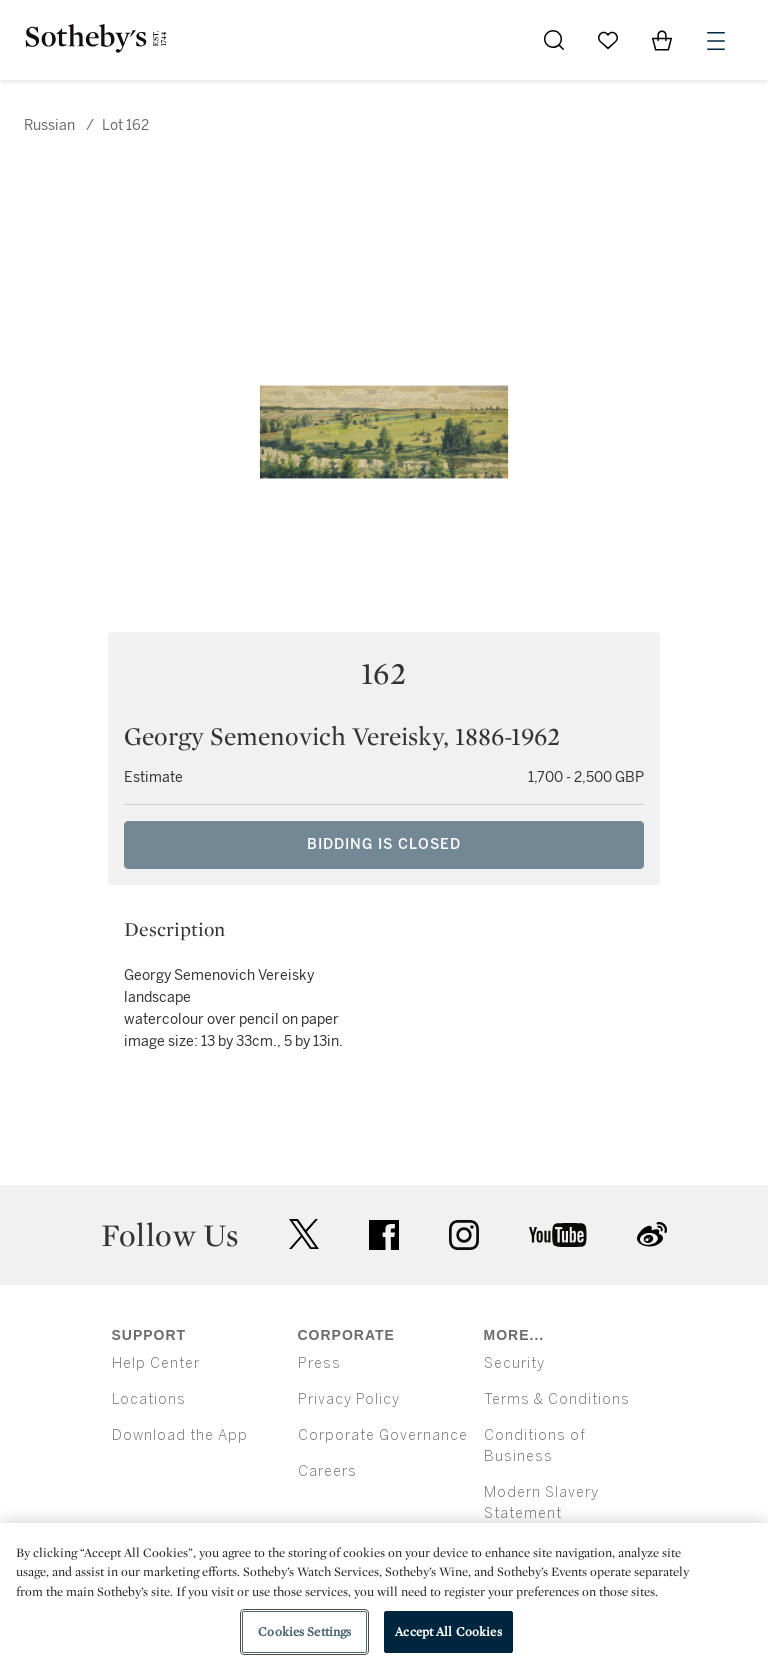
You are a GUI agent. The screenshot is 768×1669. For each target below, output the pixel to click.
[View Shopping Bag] (662, 40)
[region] (384, 1596)
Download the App (180, 1435)
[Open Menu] (716, 41)
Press (319, 1363)
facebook (384, 1235)
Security (514, 1363)
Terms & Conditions (557, 1399)
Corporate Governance (383, 1435)
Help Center (156, 1363)
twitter (304, 1234)
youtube (558, 1235)
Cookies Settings (304, 1631)
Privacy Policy (349, 1399)
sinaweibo (652, 1234)
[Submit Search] (554, 40)
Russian (49, 125)
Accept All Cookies (448, 1631)
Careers (327, 1471)
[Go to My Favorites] (608, 40)
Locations (149, 1399)
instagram (464, 1235)
